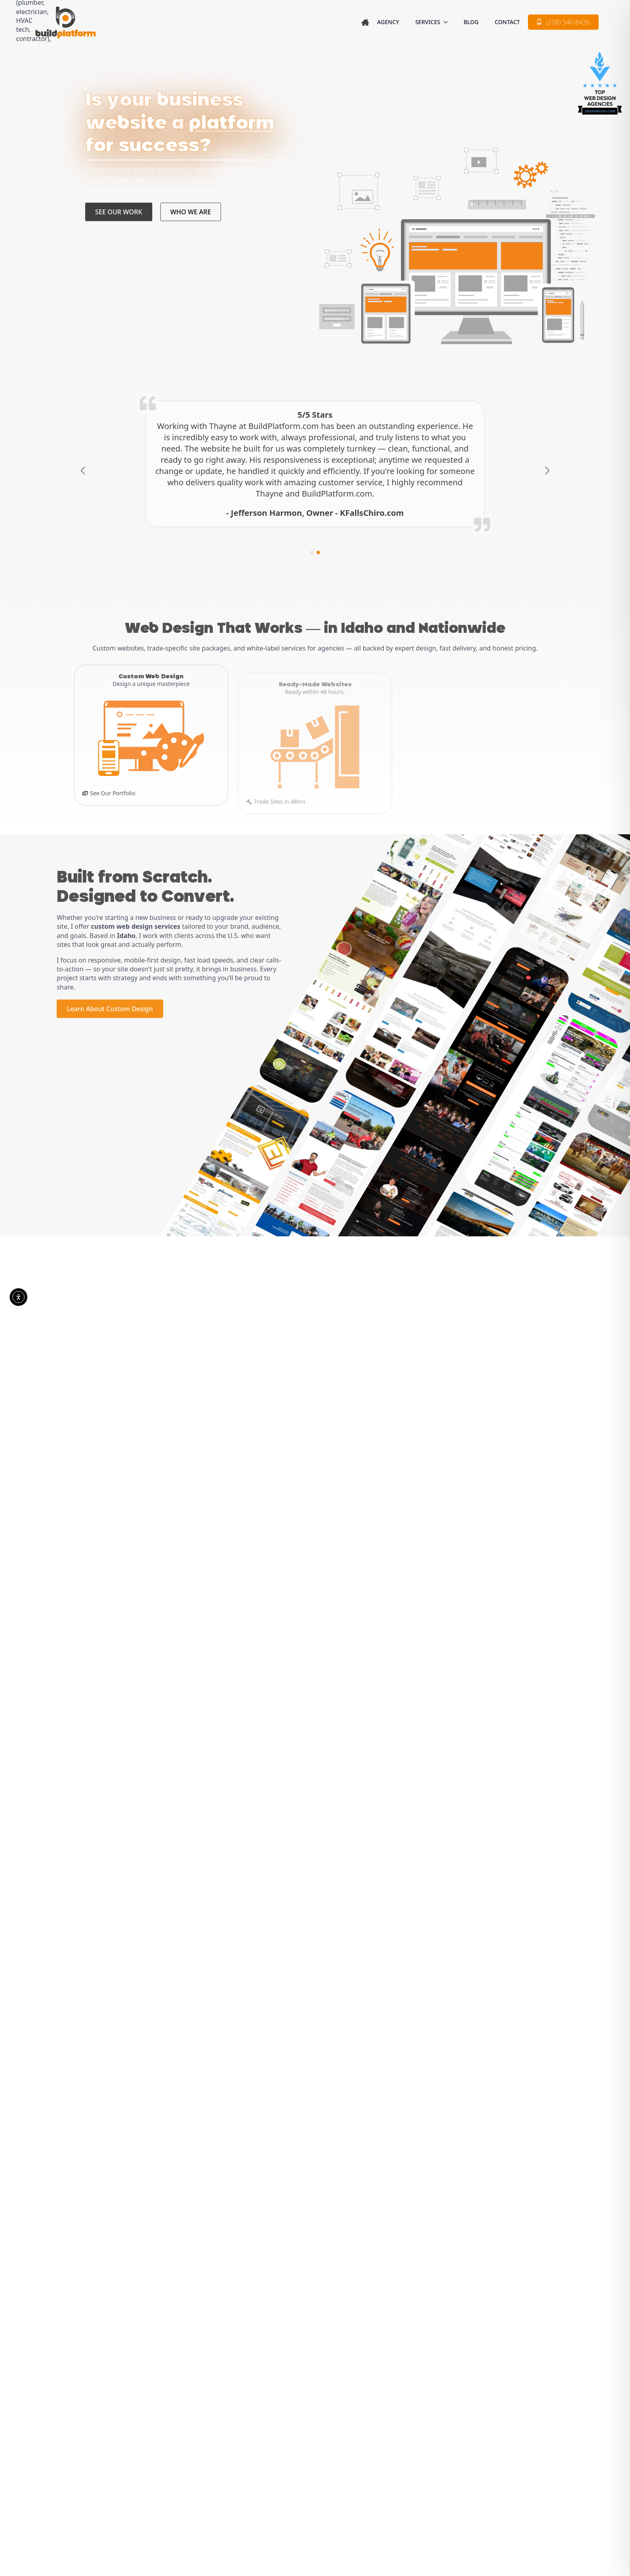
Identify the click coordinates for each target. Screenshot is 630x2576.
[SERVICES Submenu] (448, 22)
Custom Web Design (307, 2405)
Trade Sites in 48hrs (279, 791)
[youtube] (116, 2458)
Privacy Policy (261, 2503)
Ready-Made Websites (309, 2433)
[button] (83, 471)
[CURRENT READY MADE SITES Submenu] (430, 1346)
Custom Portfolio (305, 2419)
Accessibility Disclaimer (356, 2503)
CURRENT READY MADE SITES (372, 1346)
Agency (388, 22)
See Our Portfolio (112, 791)
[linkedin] (99, 2458)
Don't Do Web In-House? (450, 791)
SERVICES (427, 22)
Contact (507, 22)
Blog (471, 22)
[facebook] (81, 2458)
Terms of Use (303, 2503)
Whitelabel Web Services (315, 2447)
